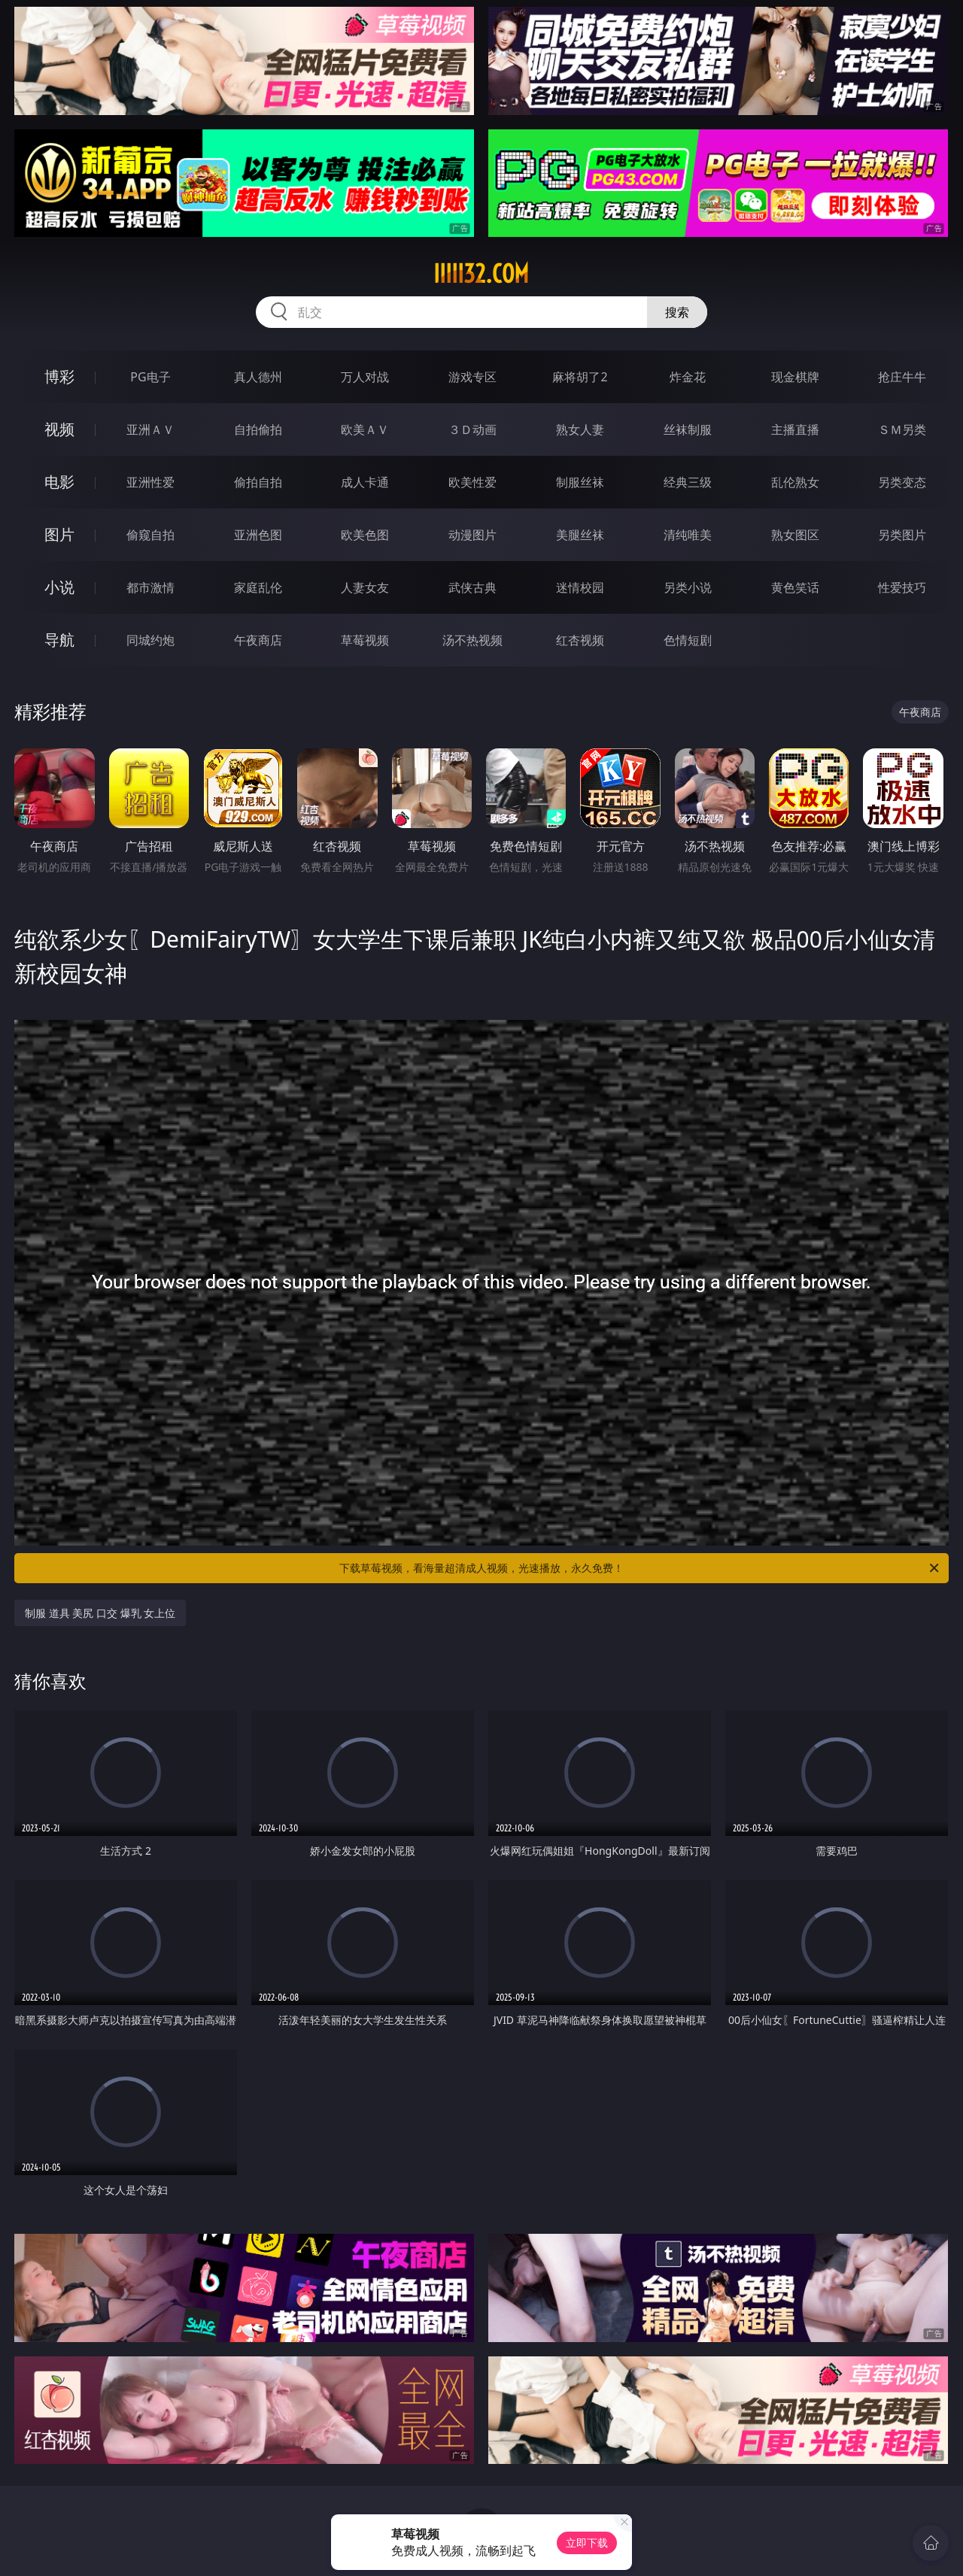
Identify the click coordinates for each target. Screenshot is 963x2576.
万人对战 (365, 377)
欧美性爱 (472, 482)
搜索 (677, 312)
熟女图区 (795, 534)
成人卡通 (365, 482)
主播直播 (795, 429)
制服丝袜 (580, 482)
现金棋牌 (795, 377)
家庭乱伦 (258, 587)
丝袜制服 (688, 429)
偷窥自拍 (150, 534)
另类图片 (902, 534)
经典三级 (688, 482)
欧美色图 (365, 534)
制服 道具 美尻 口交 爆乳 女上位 (100, 1613)
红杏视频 (580, 640)
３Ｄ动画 (472, 429)
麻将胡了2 (579, 377)
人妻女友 (365, 587)
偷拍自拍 (258, 482)
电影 (59, 482)
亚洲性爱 (150, 482)
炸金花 (688, 377)
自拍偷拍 (258, 429)
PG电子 (150, 377)
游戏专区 (472, 377)
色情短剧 (688, 640)
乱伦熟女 (795, 482)
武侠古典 (472, 587)
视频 (59, 429)
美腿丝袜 (580, 534)
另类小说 (688, 587)
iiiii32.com (481, 274)
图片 (59, 534)
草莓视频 (365, 640)
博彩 (59, 376)
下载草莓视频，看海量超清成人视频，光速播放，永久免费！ (640, 1568)
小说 (59, 587)
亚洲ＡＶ (150, 429)
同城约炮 (150, 640)
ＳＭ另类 (902, 429)
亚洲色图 (258, 534)
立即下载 (587, 2542)
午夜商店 (258, 640)
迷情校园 (580, 587)
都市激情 (150, 587)
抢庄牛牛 (902, 377)
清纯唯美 (688, 534)
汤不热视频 (472, 640)
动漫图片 (472, 534)
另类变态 (902, 482)
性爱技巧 (902, 587)
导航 (59, 640)
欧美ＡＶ (365, 429)
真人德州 (258, 377)
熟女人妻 (580, 429)
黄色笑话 (795, 587)
